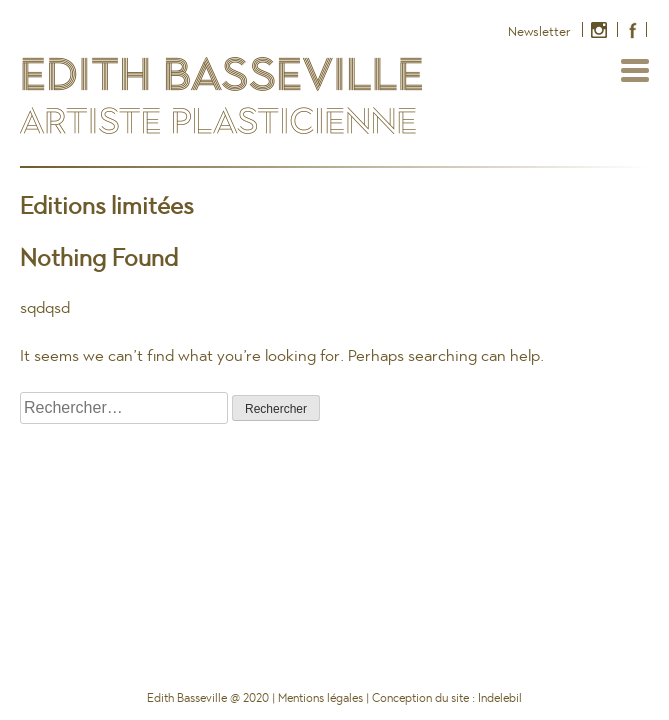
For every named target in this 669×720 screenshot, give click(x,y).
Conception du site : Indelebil (447, 698)
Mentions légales (320, 698)
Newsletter (539, 31)
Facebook (630, 32)
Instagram (601, 32)
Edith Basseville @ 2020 (208, 698)
